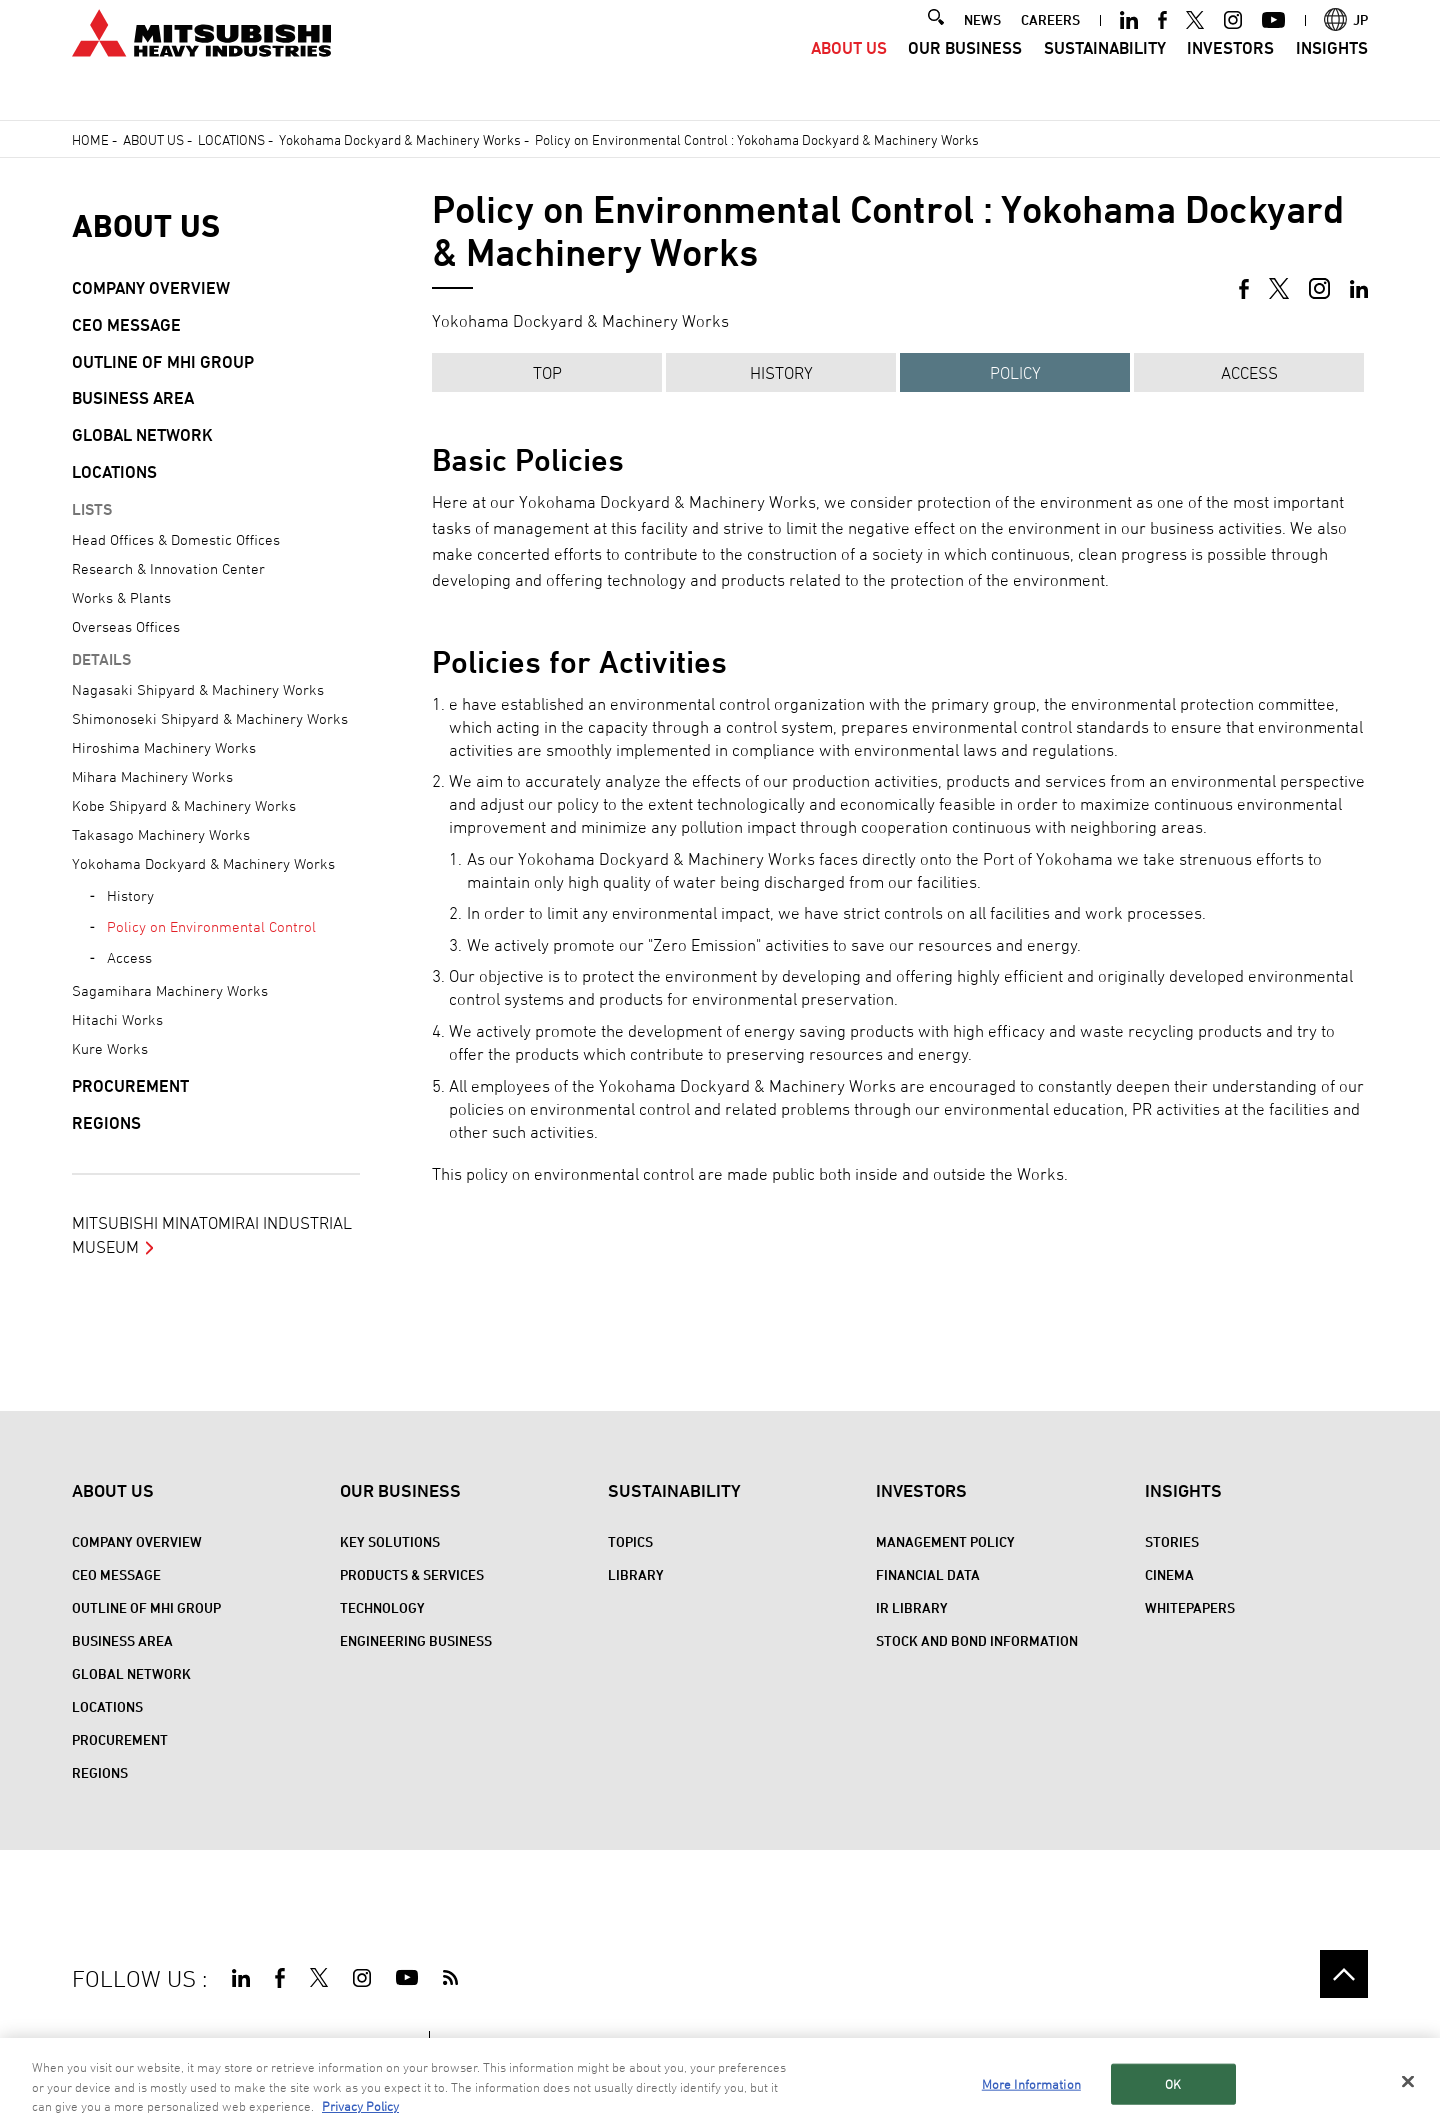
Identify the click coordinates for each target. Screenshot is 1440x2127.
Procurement (130, 1086)
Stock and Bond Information (977, 1640)
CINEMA (1169, 1574)
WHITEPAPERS (1190, 1607)
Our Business (965, 75)
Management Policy (945, 1541)
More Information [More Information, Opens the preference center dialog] (1031, 2086)
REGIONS (106, 1123)
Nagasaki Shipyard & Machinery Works (198, 689)
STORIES (1172, 1541)
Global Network (142, 435)
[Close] (1408, 2084)
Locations (231, 139)
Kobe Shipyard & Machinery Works (184, 805)
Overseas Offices (126, 626)
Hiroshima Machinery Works (164, 747)
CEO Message (126, 325)
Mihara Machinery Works (152, 776)
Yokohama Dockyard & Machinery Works (400, 139)
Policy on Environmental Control (211, 926)
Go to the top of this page (1344, 1974)
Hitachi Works (117, 1019)
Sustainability (1105, 75)
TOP (547, 373)
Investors (1230, 75)
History (130, 895)
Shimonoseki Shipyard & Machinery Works (210, 718)
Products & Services (412, 1574)
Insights (1332, 75)
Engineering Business (416, 1640)
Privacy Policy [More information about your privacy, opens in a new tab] (360, 2109)
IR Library (912, 1607)
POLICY (1015, 373)
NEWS (982, 46)
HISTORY (781, 373)
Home (90, 139)
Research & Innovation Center (168, 568)
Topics (630, 1541)
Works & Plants (121, 597)
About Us (849, 75)
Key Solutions (390, 1541)
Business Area (133, 398)
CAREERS (1050, 46)
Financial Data (928, 1574)
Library (636, 1574)
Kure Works (110, 1048)
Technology (382, 1607)
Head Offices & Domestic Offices (176, 539)
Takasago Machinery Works (161, 834)
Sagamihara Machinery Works (170, 990)
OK (1173, 2086)
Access (1249, 373)
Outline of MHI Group (163, 362)
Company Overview (151, 288)
